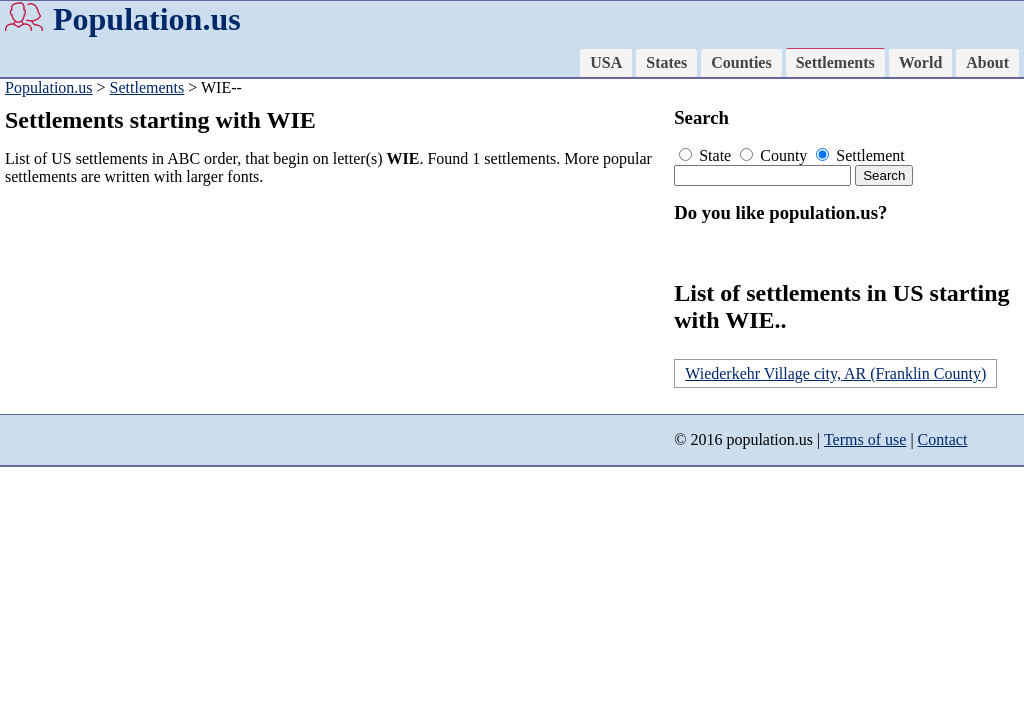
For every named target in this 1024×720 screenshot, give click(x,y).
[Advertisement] (334, 342)
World (921, 62)
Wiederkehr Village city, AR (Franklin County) (835, 373)
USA (606, 62)
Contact (943, 439)
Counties (741, 62)
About (987, 62)
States (666, 62)
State (707, 155)
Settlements (835, 62)
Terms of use (865, 439)
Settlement (860, 155)
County (775, 155)
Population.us (147, 19)
